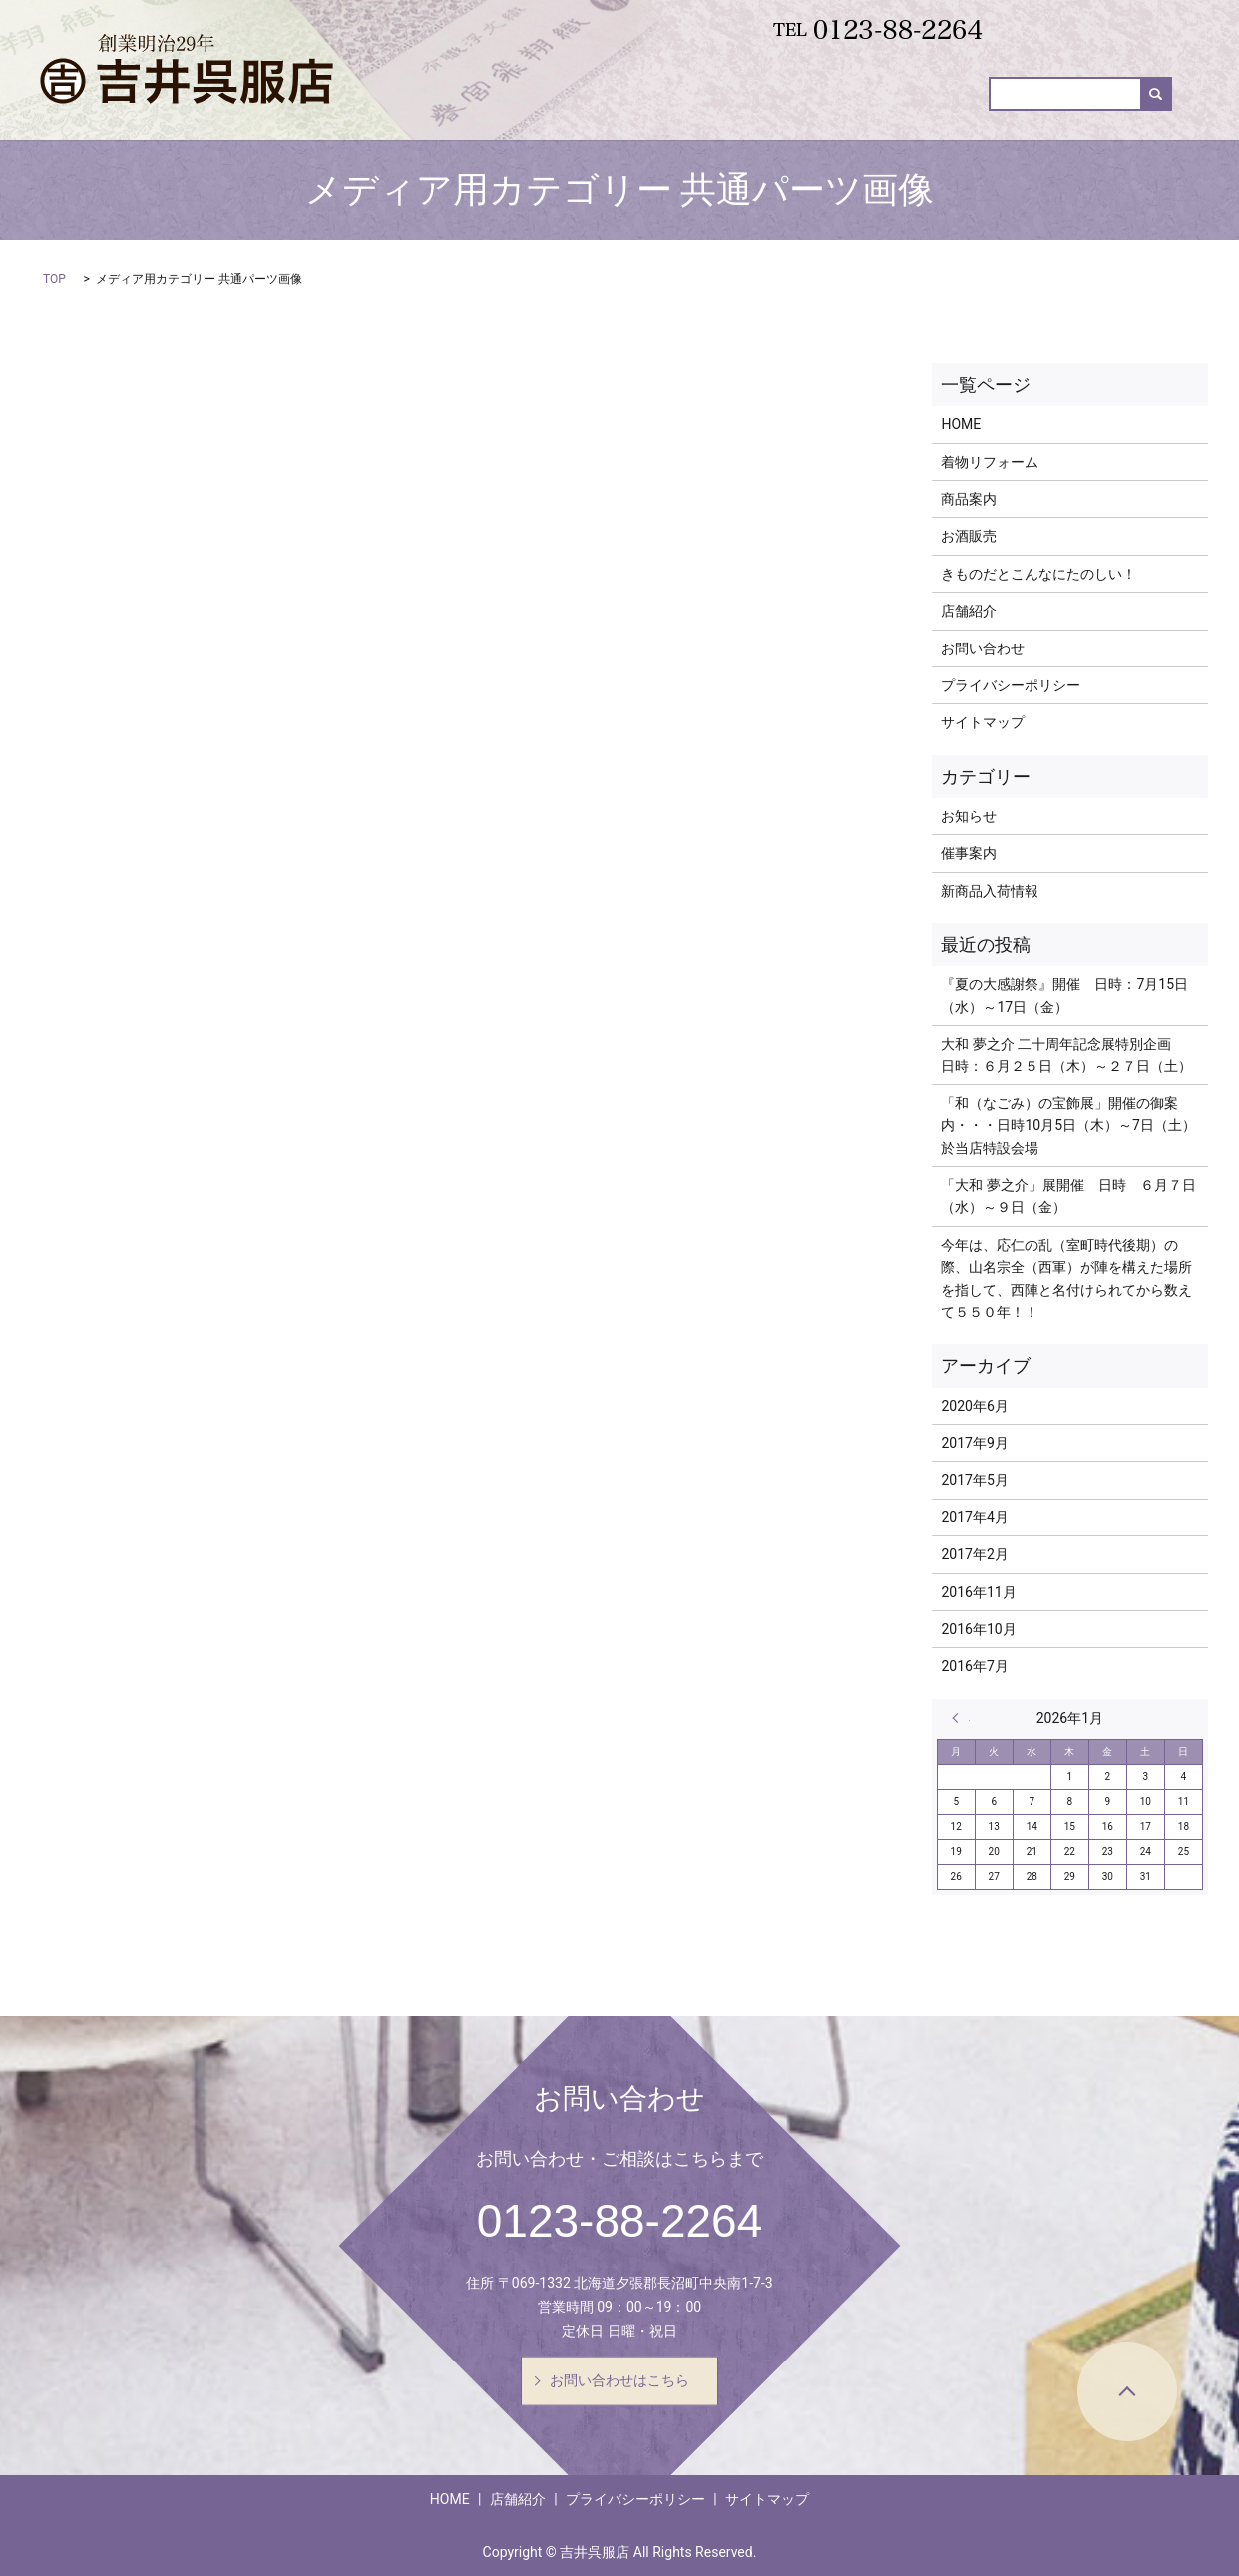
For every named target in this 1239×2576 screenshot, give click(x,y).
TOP (54, 279)
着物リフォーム (585, 111)
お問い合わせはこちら (619, 2380)
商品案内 (696, 111)
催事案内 (1006, 111)
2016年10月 (978, 1629)
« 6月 (961, 1718)
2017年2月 (974, 1554)
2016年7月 (974, 1666)
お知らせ (969, 816)
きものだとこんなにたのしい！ (1038, 574)
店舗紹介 (969, 611)
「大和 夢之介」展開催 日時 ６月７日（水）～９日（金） (1068, 1196)
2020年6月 (974, 1406)
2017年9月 (974, 1443)
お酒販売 (917, 111)
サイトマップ (983, 722)
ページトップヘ (1127, 2391)
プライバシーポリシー (1010, 685)
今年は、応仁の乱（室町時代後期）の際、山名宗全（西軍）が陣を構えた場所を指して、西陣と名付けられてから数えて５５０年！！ (1066, 1278)
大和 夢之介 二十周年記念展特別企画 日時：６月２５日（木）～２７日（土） (1066, 1054)
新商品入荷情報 (807, 111)
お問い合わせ (1109, 111)
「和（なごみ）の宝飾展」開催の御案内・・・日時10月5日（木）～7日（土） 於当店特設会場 (1069, 1125)
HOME (484, 111)
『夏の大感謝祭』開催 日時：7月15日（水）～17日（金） (1064, 995)
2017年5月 (974, 1480)
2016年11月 (978, 1592)
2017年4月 (974, 1517)
